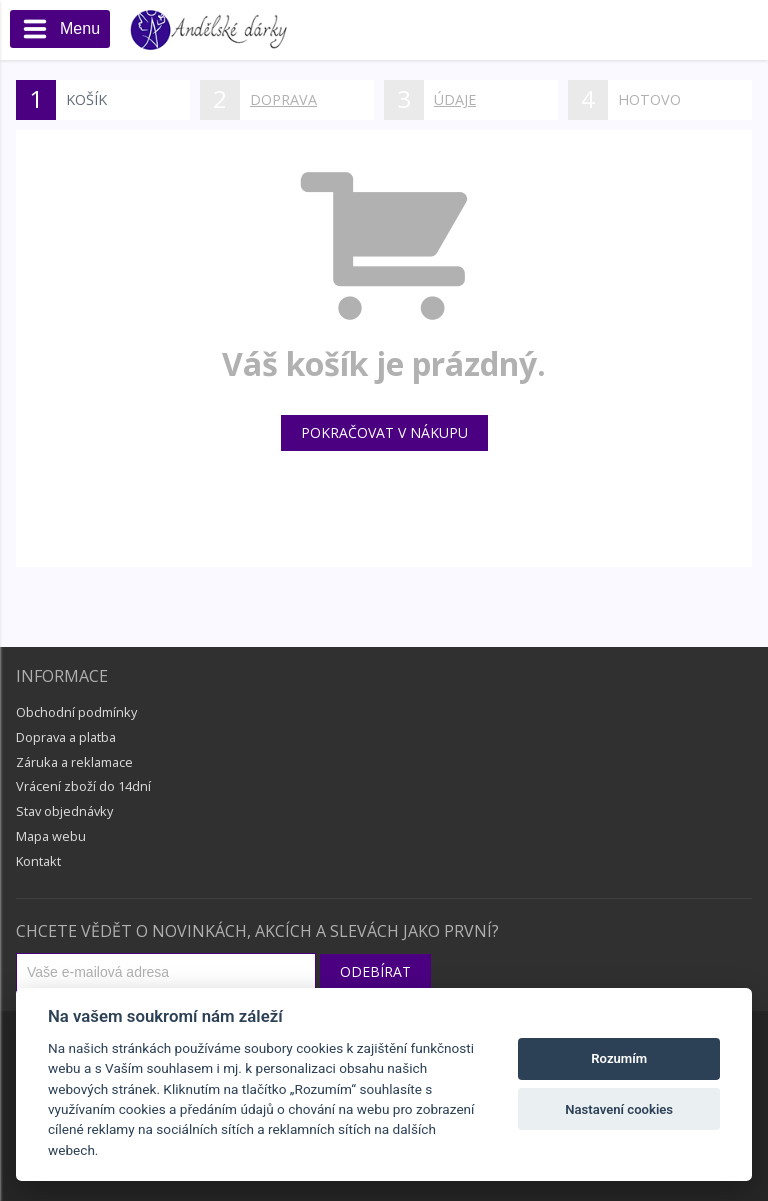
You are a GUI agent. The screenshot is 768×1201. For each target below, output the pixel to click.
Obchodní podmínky (76, 712)
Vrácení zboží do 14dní (83, 786)
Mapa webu (51, 836)
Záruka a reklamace (74, 762)
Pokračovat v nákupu (384, 432)
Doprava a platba (66, 737)
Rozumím (619, 1058)
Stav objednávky (64, 811)
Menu (60, 31)
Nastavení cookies (619, 1109)
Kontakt (38, 861)
